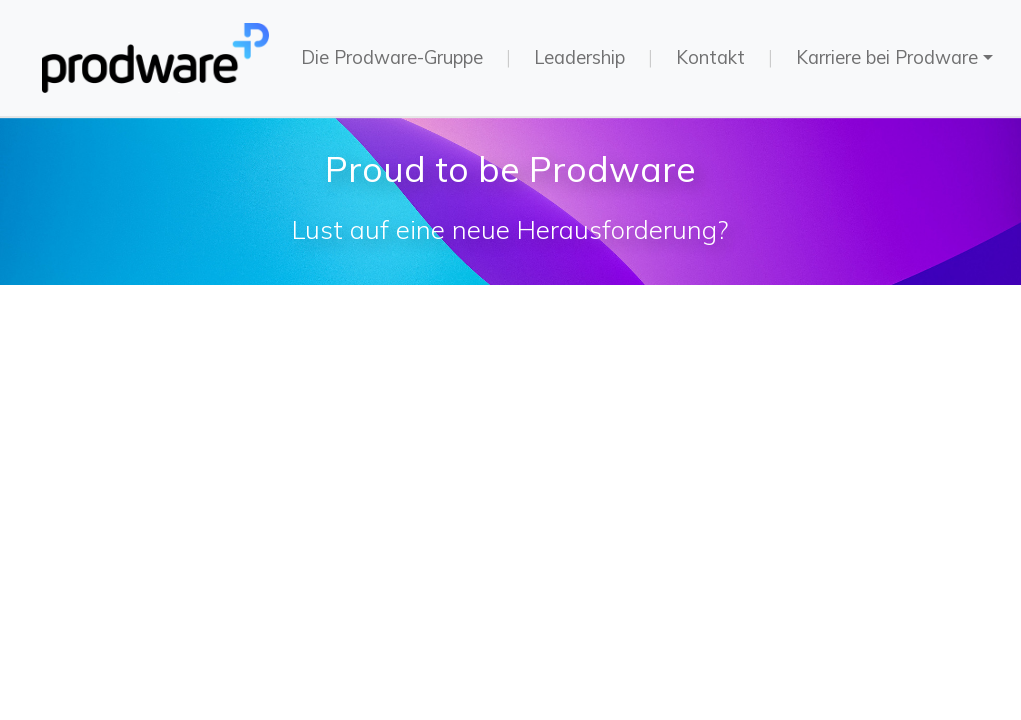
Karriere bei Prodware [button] (887, 57)
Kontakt (710, 57)
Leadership (579, 57)
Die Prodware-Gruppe (392, 57)
